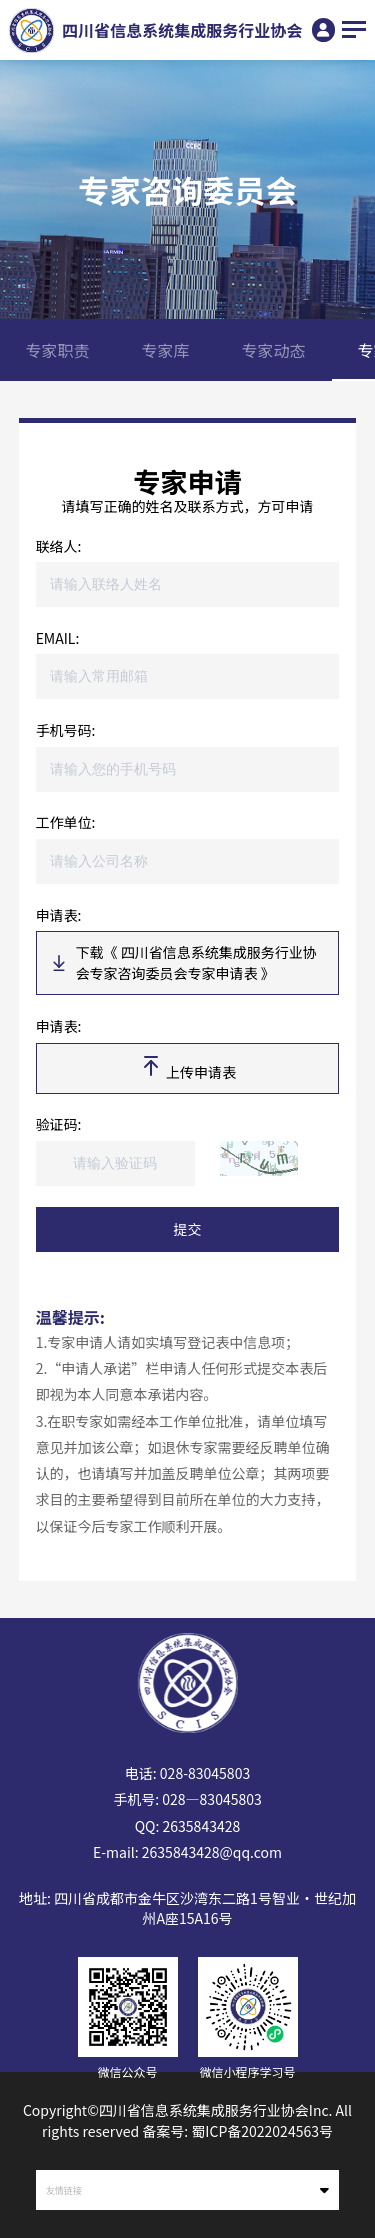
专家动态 (274, 350)
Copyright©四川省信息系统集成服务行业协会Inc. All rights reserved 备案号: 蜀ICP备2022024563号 (187, 2120)
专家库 (166, 350)
